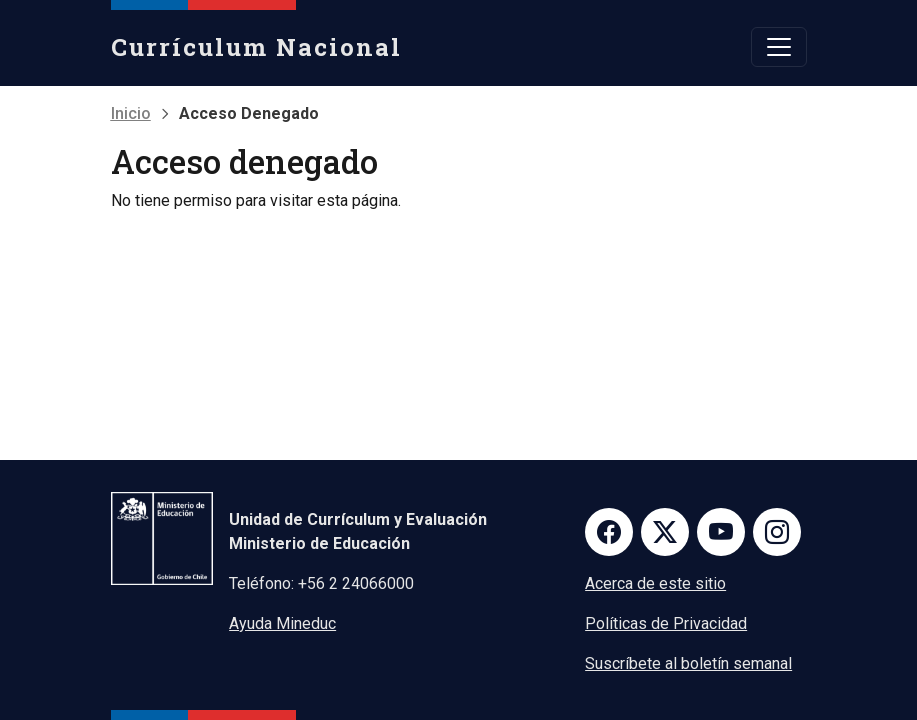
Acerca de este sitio (655, 583)
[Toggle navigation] (779, 47)
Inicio (131, 113)
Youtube (721, 532)
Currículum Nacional (256, 47)
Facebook (609, 532)
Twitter (665, 532)
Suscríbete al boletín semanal (688, 663)
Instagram (777, 532)
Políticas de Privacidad (666, 623)
